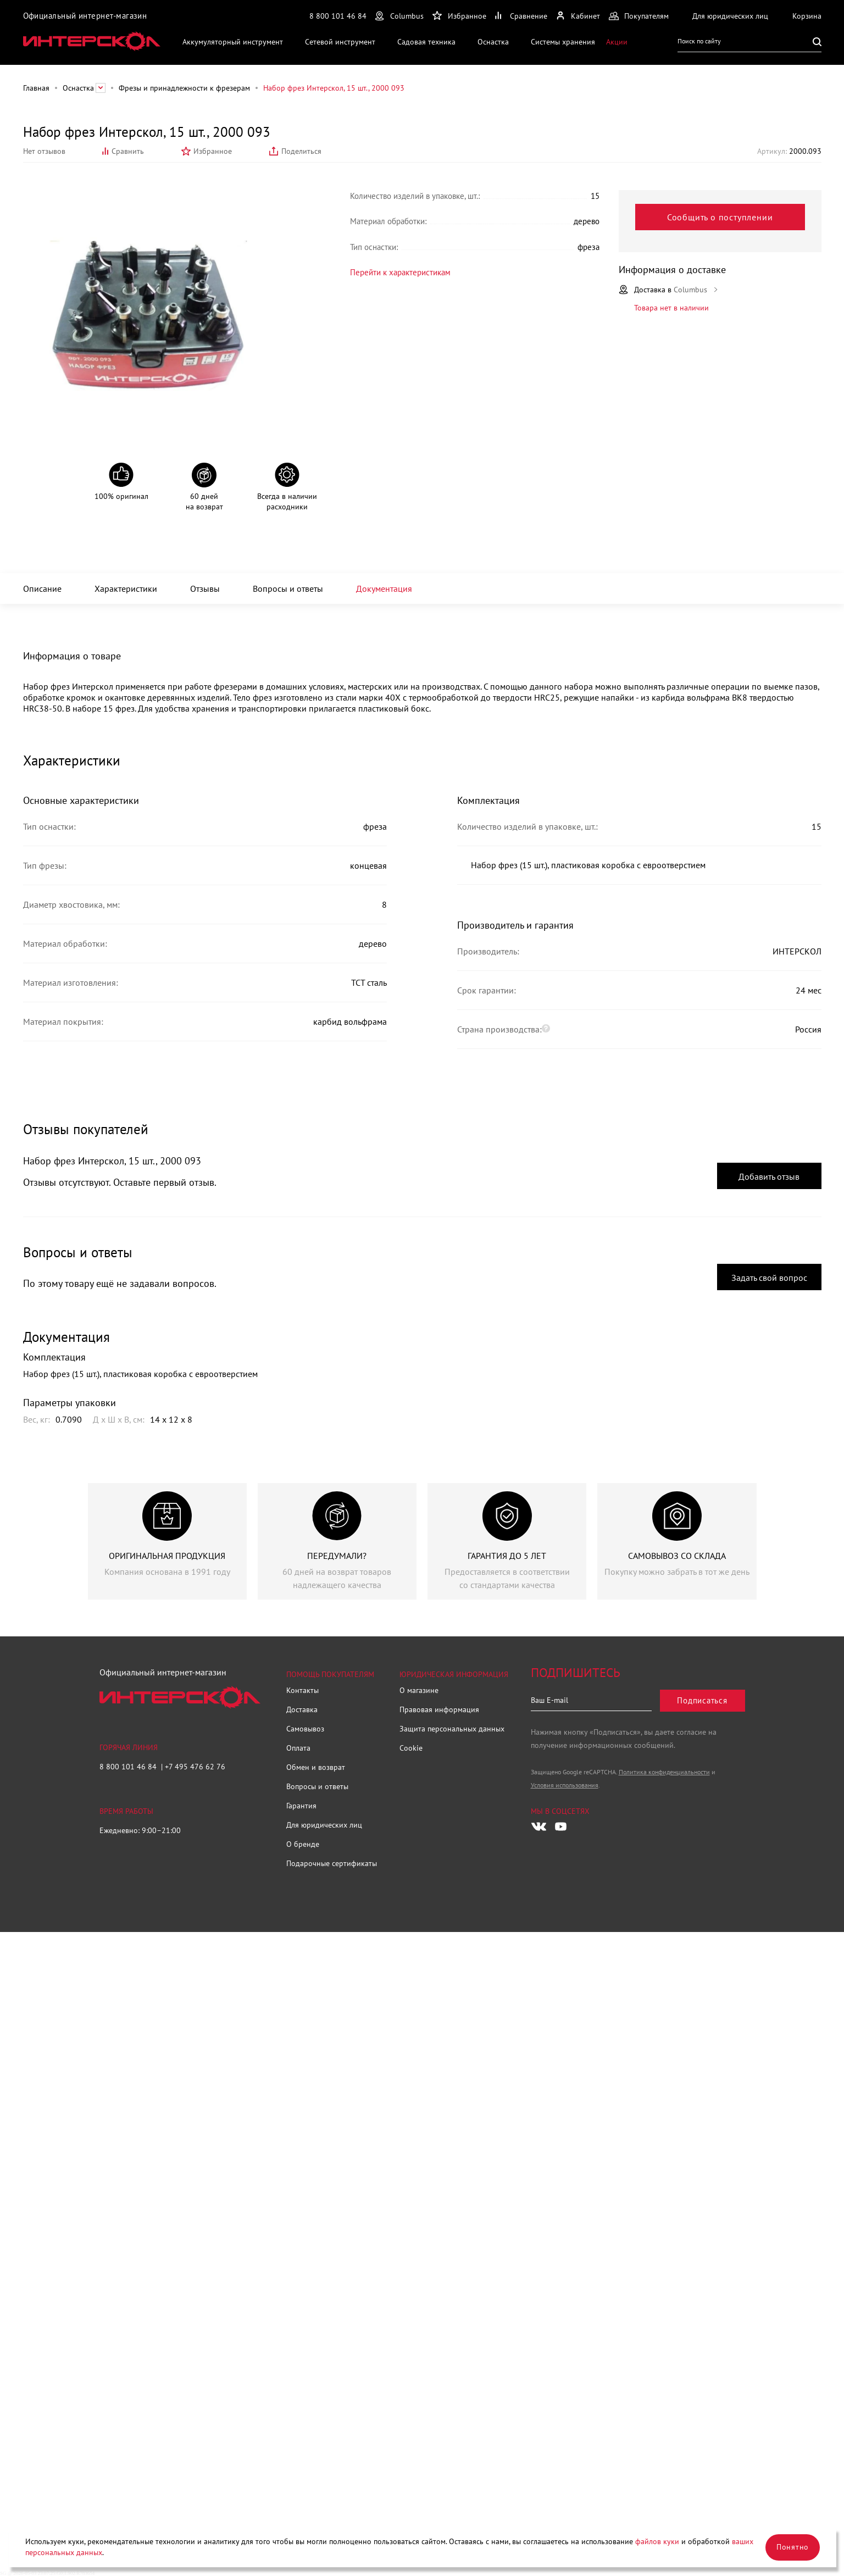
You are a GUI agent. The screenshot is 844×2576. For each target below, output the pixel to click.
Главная (36, 88)
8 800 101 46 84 (338, 16)
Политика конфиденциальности (664, 1772)
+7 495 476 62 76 (195, 1767)
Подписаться (702, 1700)
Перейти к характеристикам (390, 271)
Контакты (302, 1690)
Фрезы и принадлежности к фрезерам (184, 88)
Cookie (411, 1748)
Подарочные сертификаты (331, 1863)
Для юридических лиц (324, 1825)
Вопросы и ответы (288, 588)
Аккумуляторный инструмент (232, 41)
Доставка (302, 1709)
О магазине (418, 1690)
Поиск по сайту (699, 41)
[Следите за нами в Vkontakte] (539, 1826)
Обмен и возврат (315, 1767)
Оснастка (493, 41)
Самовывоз (305, 1729)
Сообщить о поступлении (720, 217)
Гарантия (301, 1806)
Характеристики (126, 588)
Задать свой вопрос (769, 1277)
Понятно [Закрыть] (792, 2547)
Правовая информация (439, 1709)
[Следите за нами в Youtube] (561, 1826)
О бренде (302, 1844)
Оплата (298, 1748)
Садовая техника (426, 41)
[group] (167, 1541)
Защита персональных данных (451, 1729)
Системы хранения (563, 41)
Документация (384, 588)
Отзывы (205, 588)
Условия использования (564, 1785)
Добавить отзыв (768, 1176)
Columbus (407, 16)
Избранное (212, 151)
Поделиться (301, 151)
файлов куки (657, 2541)
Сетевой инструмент (340, 41)
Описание (42, 588)
